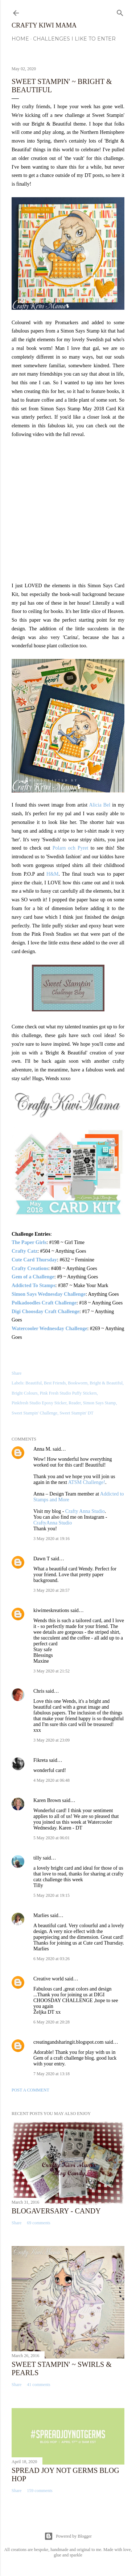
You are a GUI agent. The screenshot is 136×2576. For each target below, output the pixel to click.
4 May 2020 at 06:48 (51, 1780)
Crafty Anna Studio (85, 1511)
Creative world (48, 1978)
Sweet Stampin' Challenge (34, 1413)
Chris (38, 1691)
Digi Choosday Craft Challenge (45, 1311)
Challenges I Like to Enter (74, 38)
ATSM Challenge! (86, 1482)
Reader (75, 1402)
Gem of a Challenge (33, 1276)
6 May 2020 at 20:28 (51, 2022)
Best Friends (55, 1383)
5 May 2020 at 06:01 (51, 1837)
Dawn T (41, 1558)
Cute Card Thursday (34, 1259)
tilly (37, 1858)
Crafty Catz (24, 1251)
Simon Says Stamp (99, 1402)
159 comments (39, 2490)
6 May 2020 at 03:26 (51, 1958)
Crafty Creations (30, 1268)
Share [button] (16, 1373)
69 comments (38, 2222)
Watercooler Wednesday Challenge (49, 1328)
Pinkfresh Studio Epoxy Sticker (39, 1402)
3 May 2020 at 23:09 (51, 1740)
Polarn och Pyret (70, 848)
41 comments (38, 2384)
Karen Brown (47, 1800)
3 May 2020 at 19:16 (51, 1538)
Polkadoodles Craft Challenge (44, 1303)
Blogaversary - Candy (56, 2211)
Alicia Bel (99, 805)
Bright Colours (25, 1393)
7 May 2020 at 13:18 (51, 2073)
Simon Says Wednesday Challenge (49, 1294)
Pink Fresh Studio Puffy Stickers (68, 1393)
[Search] (120, 11)
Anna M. (42, 1449)
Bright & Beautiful (106, 1383)
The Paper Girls (29, 1242)
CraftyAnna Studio (52, 1523)
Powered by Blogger (68, 2536)
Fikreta (40, 1760)
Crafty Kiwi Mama (44, 25)
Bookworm (77, 1383)
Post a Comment (30, 2090)
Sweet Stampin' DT (76, 1413)
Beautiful (33, 1383)
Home (20, 38)
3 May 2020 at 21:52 (51, 1671)
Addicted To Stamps (33, 1285)
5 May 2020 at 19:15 (51, 1895)
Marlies (41, 1915)
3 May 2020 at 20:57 (51, 1590)
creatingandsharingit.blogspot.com (68, 2042)
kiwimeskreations (51, 1610)
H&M (52, 874)
